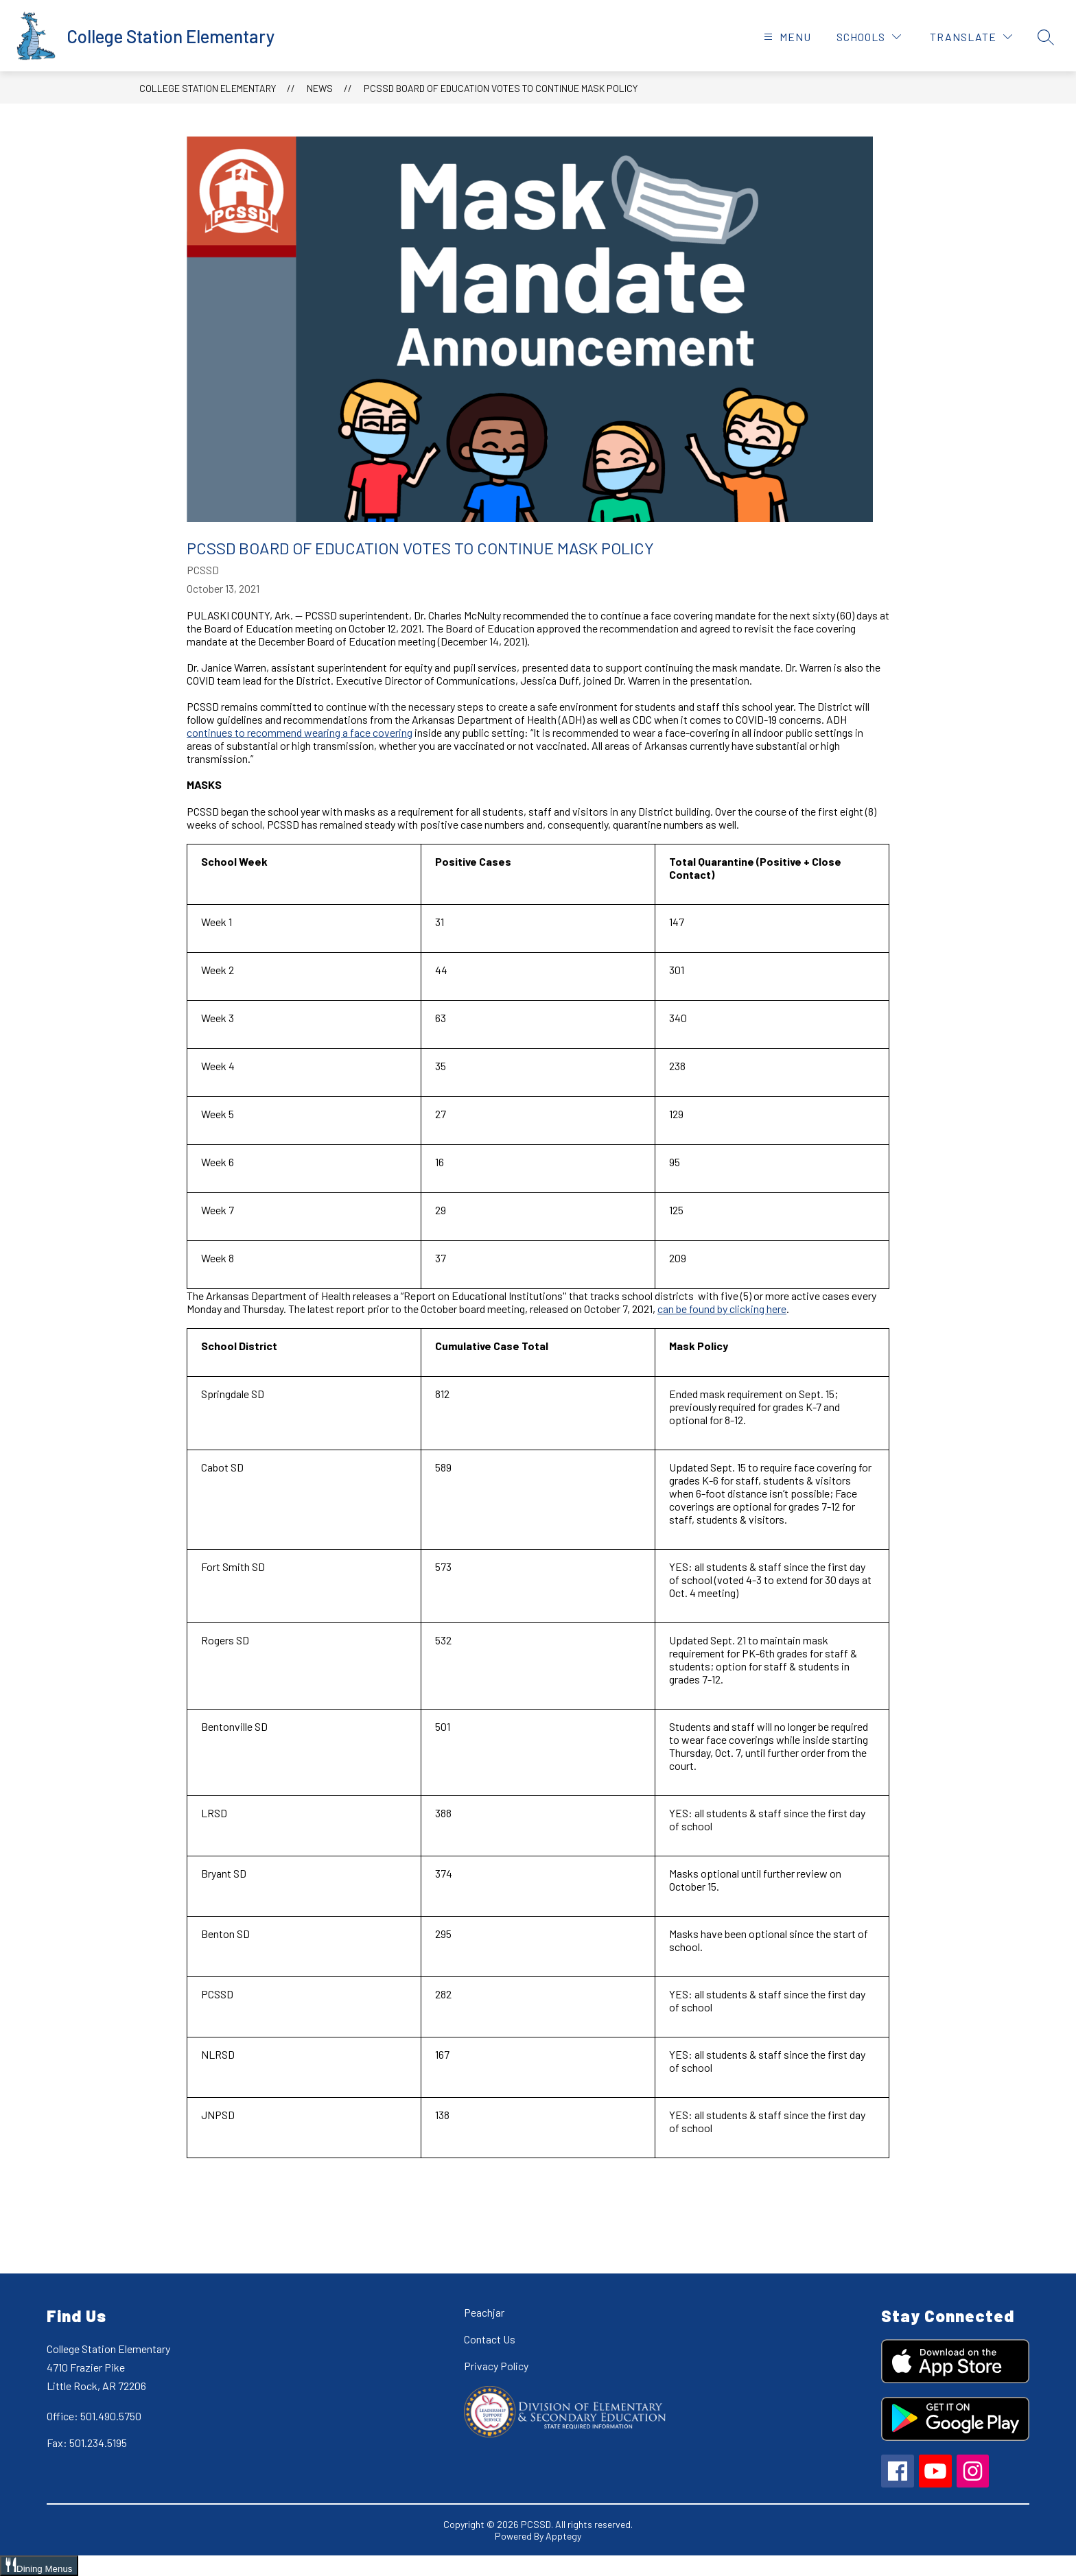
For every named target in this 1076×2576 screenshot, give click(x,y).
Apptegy (563, 2536)
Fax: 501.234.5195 (87, 2442)
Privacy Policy (496, 2365)
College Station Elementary (207, 88)
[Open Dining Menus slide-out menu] (39, 2565)
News (320, 88)
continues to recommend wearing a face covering (299, 732)
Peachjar (484, 2312)
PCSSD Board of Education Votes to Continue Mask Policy (501, 88)
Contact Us (489, 2338)
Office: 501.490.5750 (94, 2415)
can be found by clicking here (721, 1308)
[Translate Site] (971, 36)
